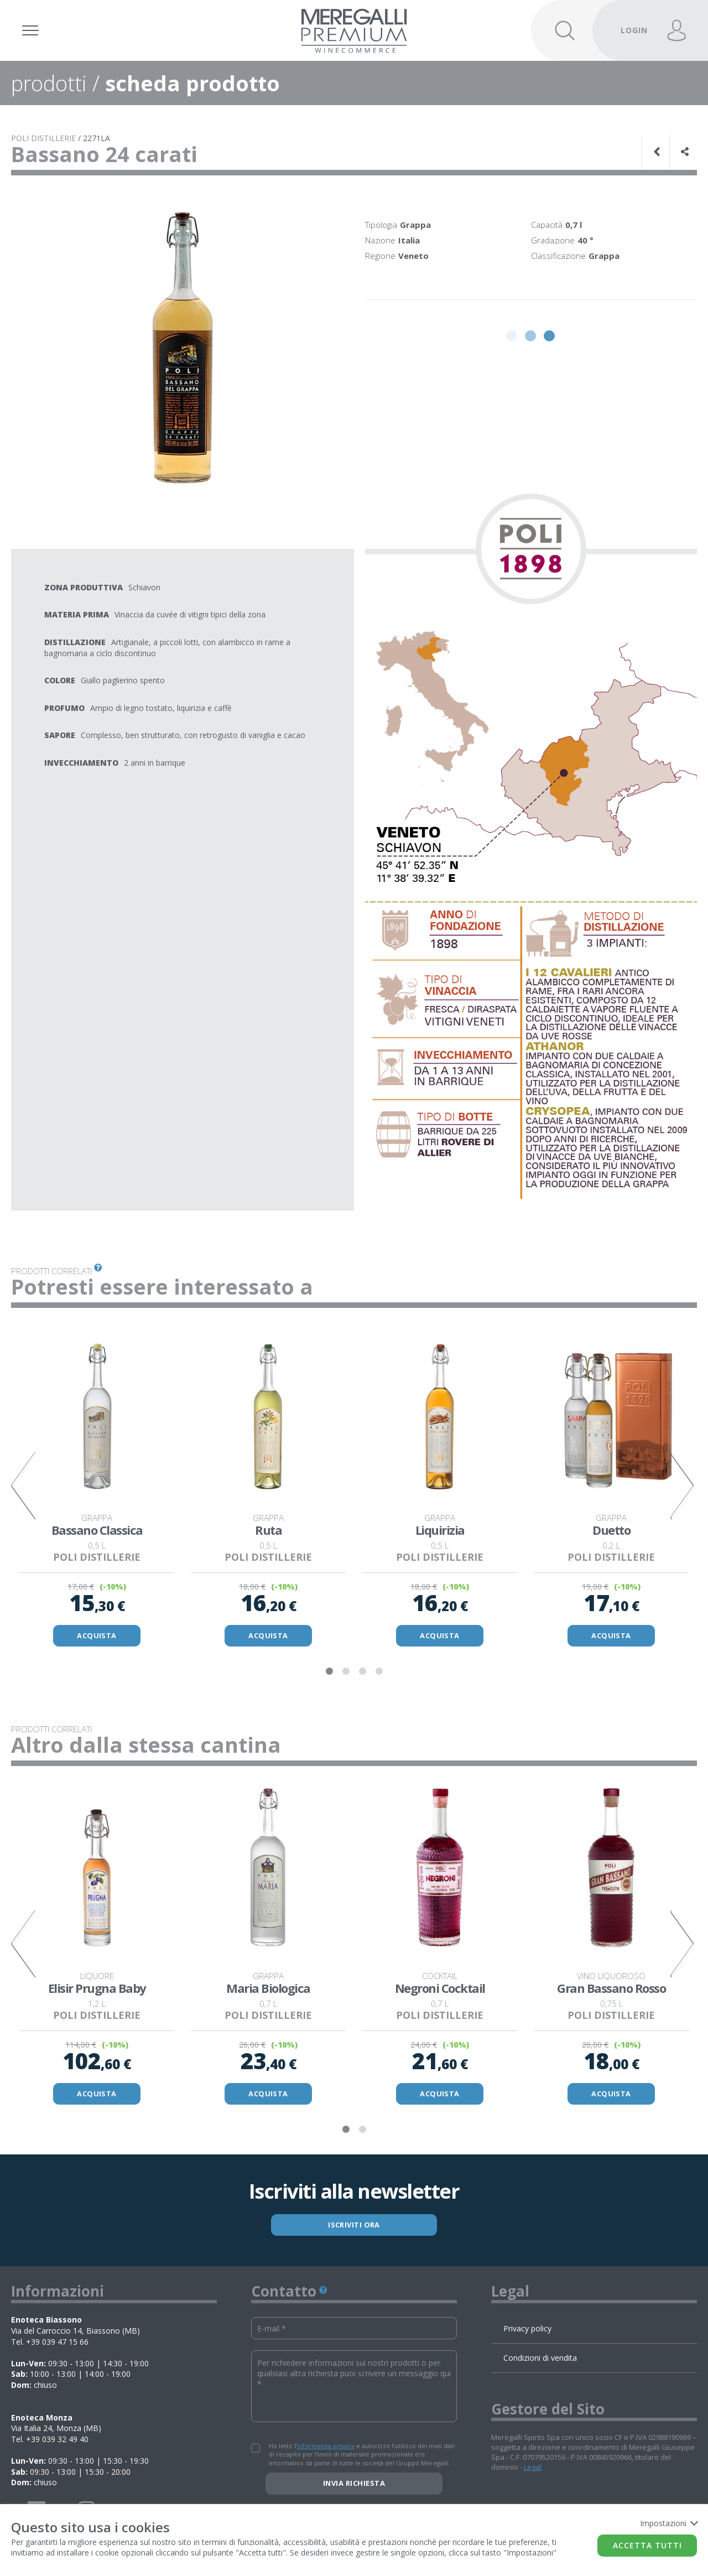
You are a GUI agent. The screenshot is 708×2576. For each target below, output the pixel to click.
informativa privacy (326, 2448)
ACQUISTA (97, 1636)
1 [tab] (329, 1672)
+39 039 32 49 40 (57, 2441)
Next (683, 1486)
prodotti (49, 83)
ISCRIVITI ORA (354, 2226)
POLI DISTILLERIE (43, 138)
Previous (25, 1486)
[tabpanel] (97, 1486)
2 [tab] (345, 1672)
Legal (533, 2469)
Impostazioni (668, 2523)
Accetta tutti (647, 2545)
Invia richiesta (354, 2485)
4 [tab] (378, 1672)
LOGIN (634, 30)
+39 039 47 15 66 (57, 2343)
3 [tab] (362, 1672)
